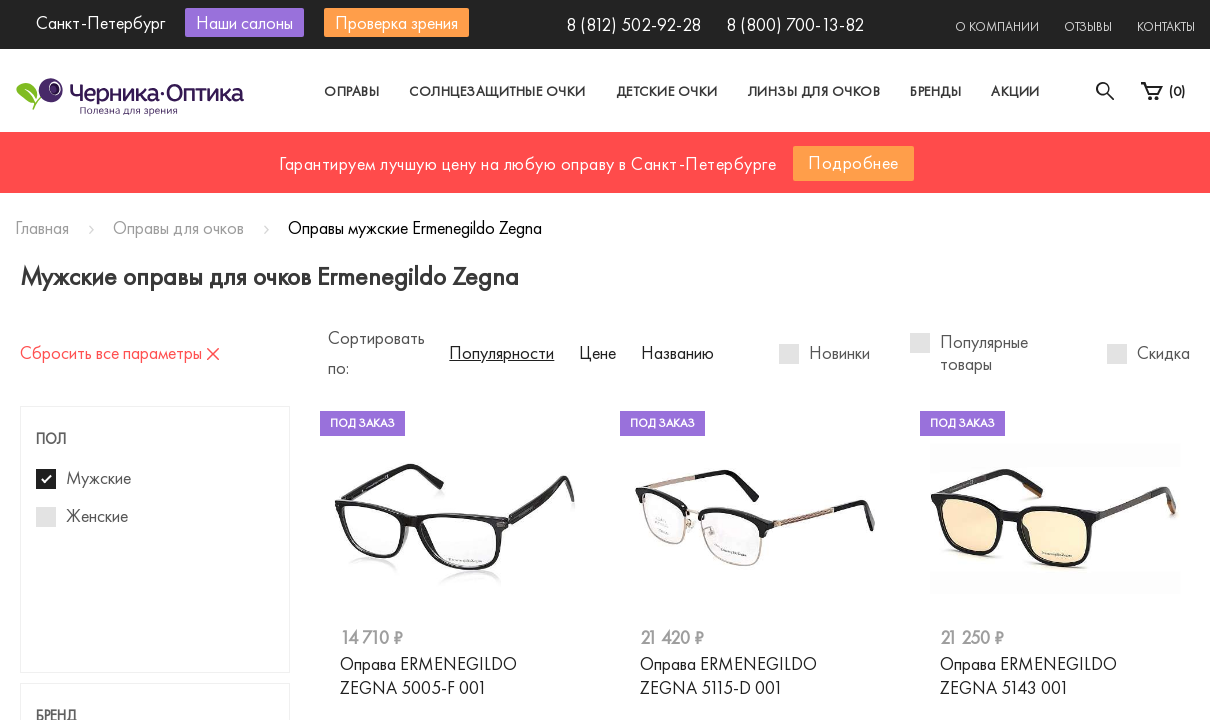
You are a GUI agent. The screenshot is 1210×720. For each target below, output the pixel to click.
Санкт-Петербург (558, 153)
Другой (695, 153)
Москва (419, 153)
